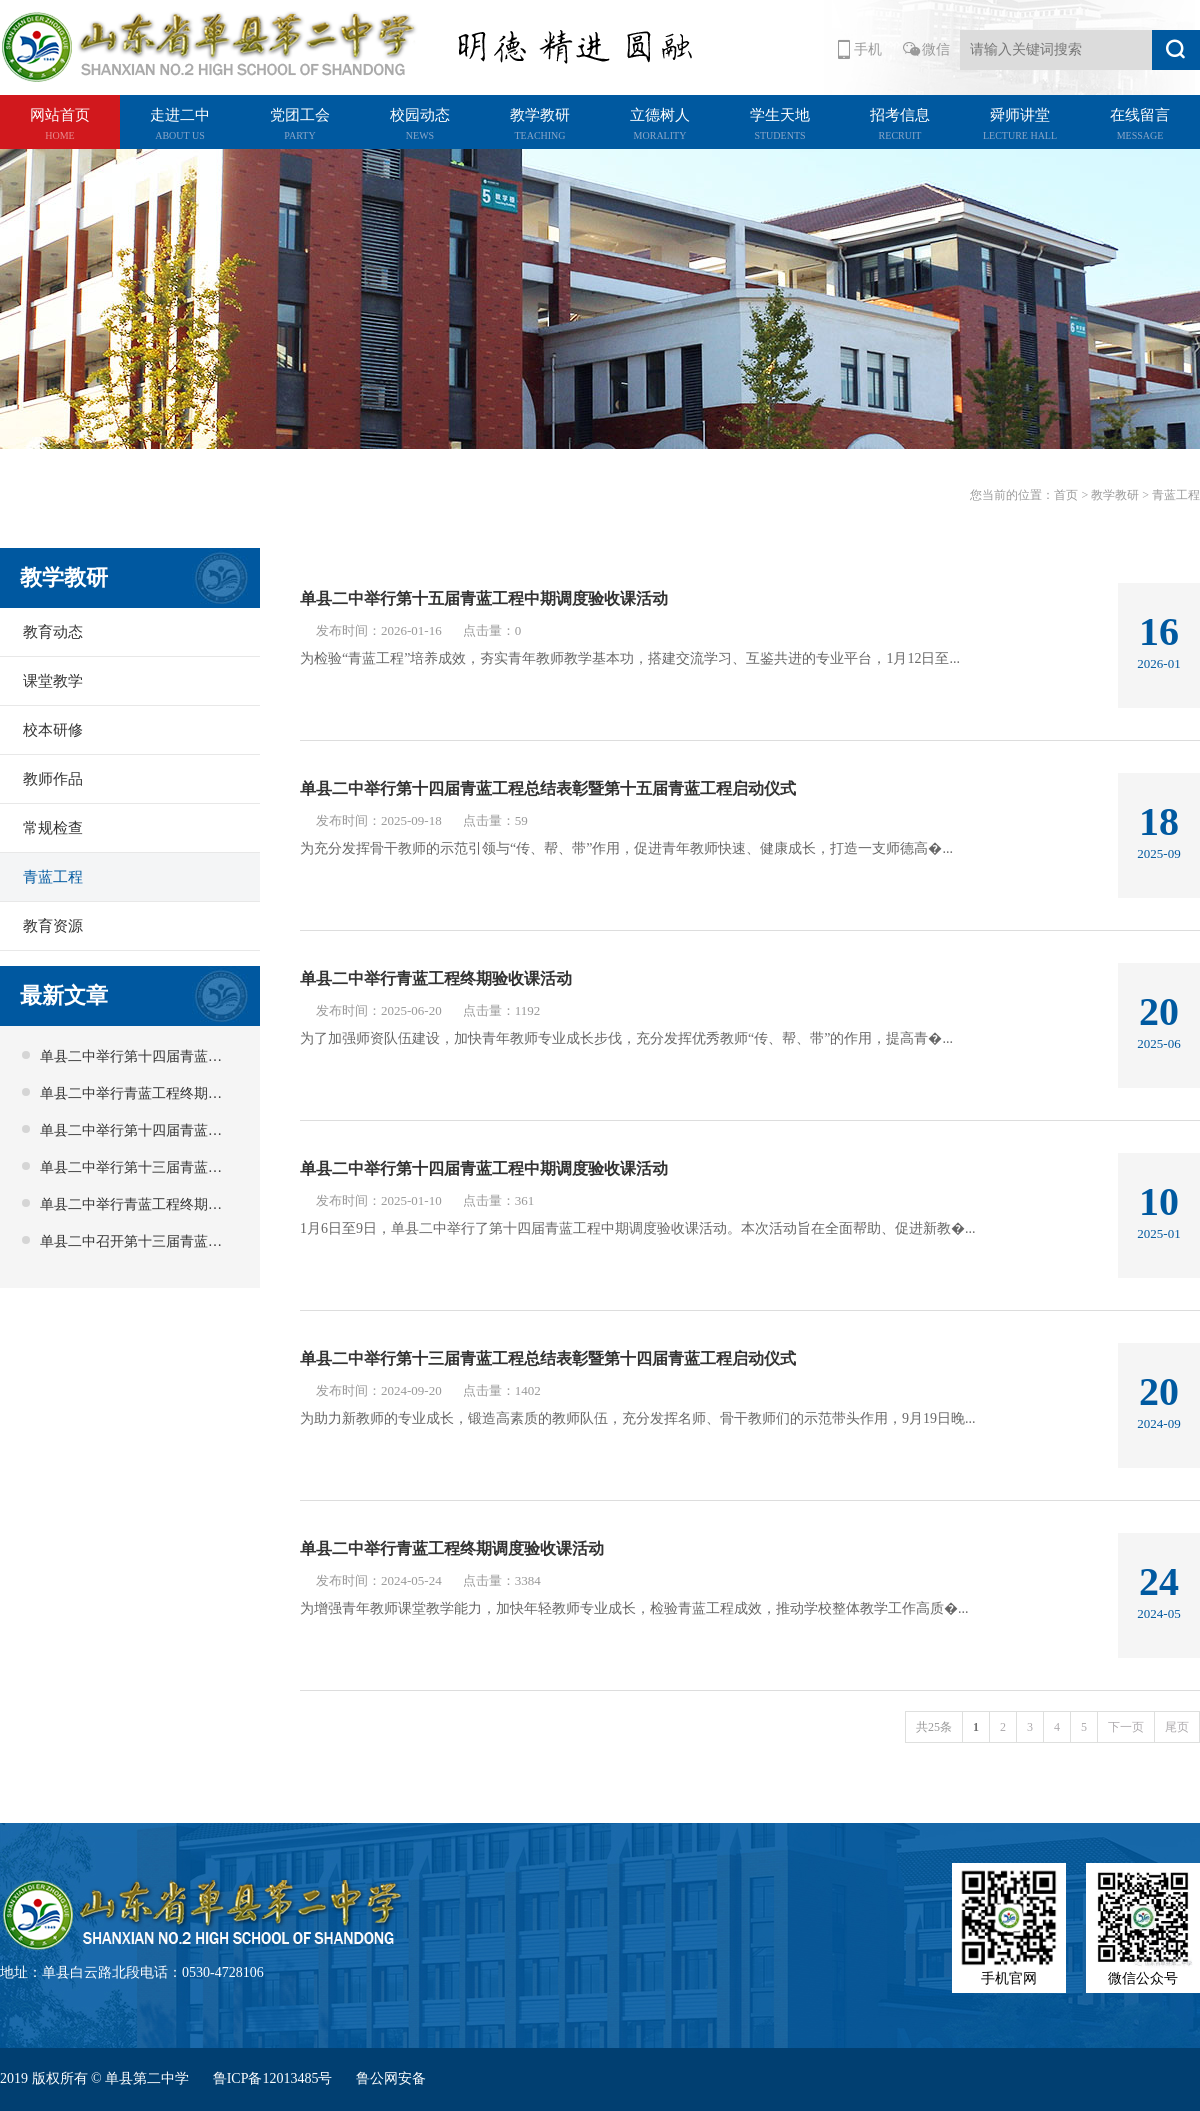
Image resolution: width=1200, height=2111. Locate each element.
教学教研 (1115, 495)
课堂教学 (53, 681)
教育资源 (53, 926)
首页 (1066, 495)
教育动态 (53, 632)
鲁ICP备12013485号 (274, 2078)
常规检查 (53, 828)
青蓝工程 (53, 877)
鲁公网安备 (391, 2078)
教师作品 (53, 779)
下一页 (1126, 1727)
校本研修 (53, 730)
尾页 (1177, 1727)
